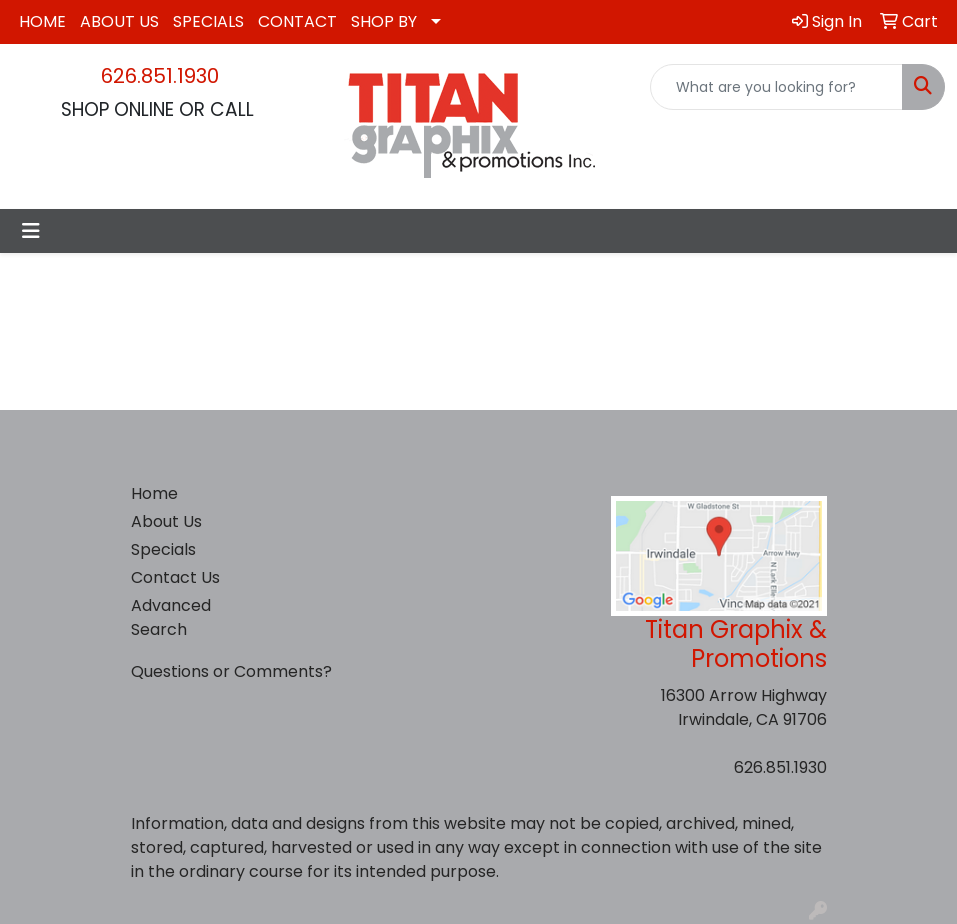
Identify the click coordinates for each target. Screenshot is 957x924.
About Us (166, 521)
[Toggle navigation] (31, 231)
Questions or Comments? (231, 671)
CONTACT (297, 21)
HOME (42, 21)
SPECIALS (208, 21)
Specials (163, 549)
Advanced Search (171, 617)
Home (154, 493)
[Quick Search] (776, 87)
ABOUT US (119, 21)
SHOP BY (384, 21)
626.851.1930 (160, 76)
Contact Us (175, 577)
